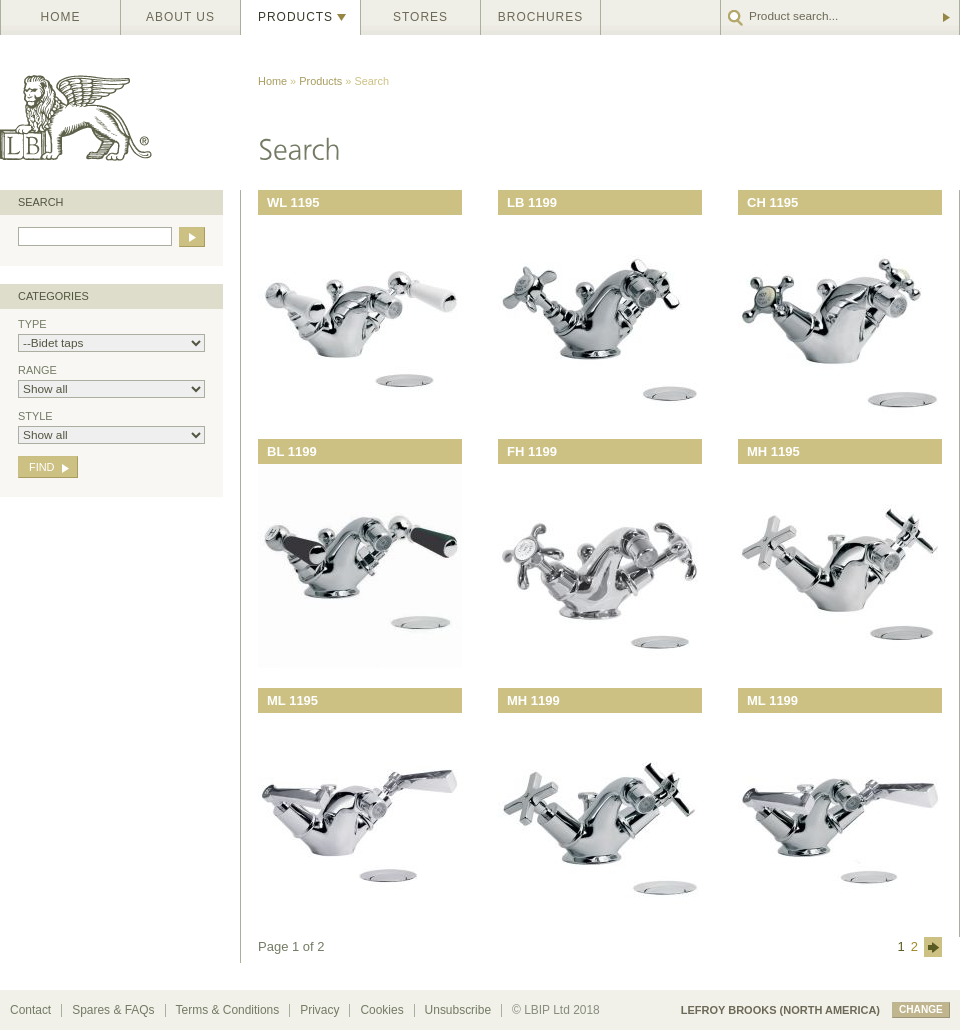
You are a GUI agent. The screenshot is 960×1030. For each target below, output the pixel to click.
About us (180, 17)
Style (111, 427)
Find (41, 467)
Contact (30, 1010)
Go (945, 17)
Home (61, 17)
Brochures (540, 17)
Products (295, 17)
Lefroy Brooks (120, 112)
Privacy (319, 1010)
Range (111, 381)
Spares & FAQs (113, 1010)
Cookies (381, 1010)
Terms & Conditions (228, 1010)
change (921, 1009)
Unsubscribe (458, 1010)
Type (111, 335)
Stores (420, 17)
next (933, 947)
